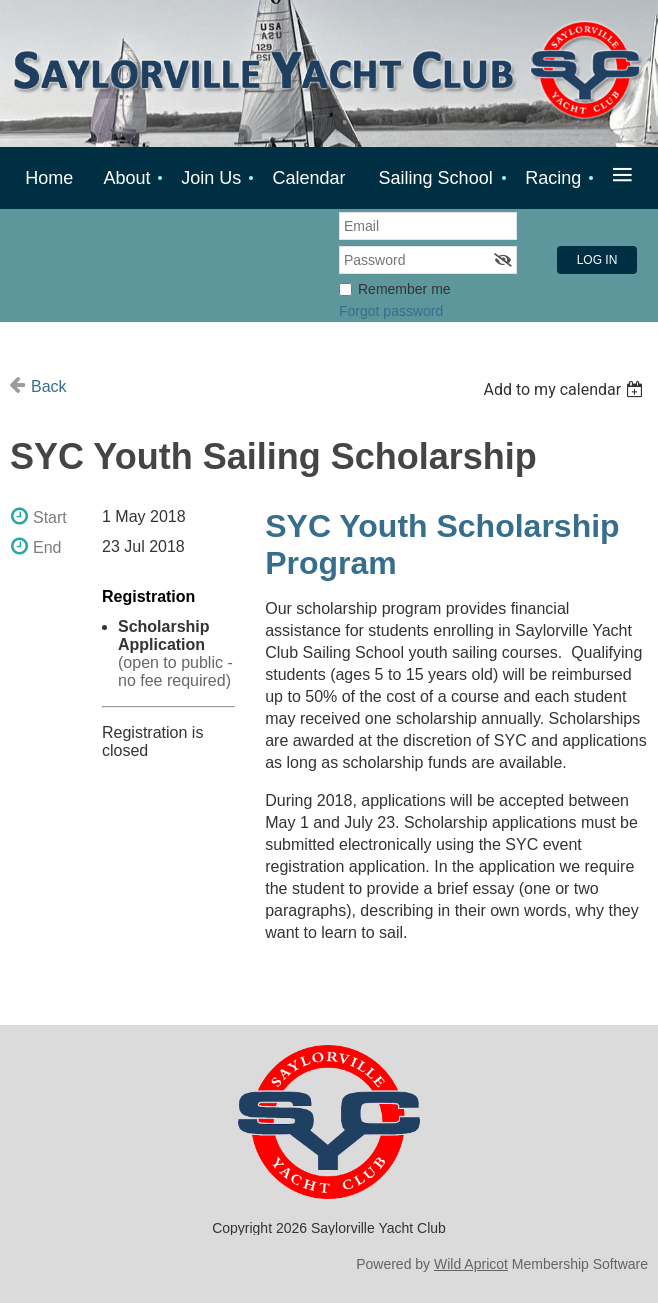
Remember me (404, 289)
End (47, 547)
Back (49, 386)
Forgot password (391, 311)
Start (50, 517)
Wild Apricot (471, 1264)
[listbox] (565, 389)
